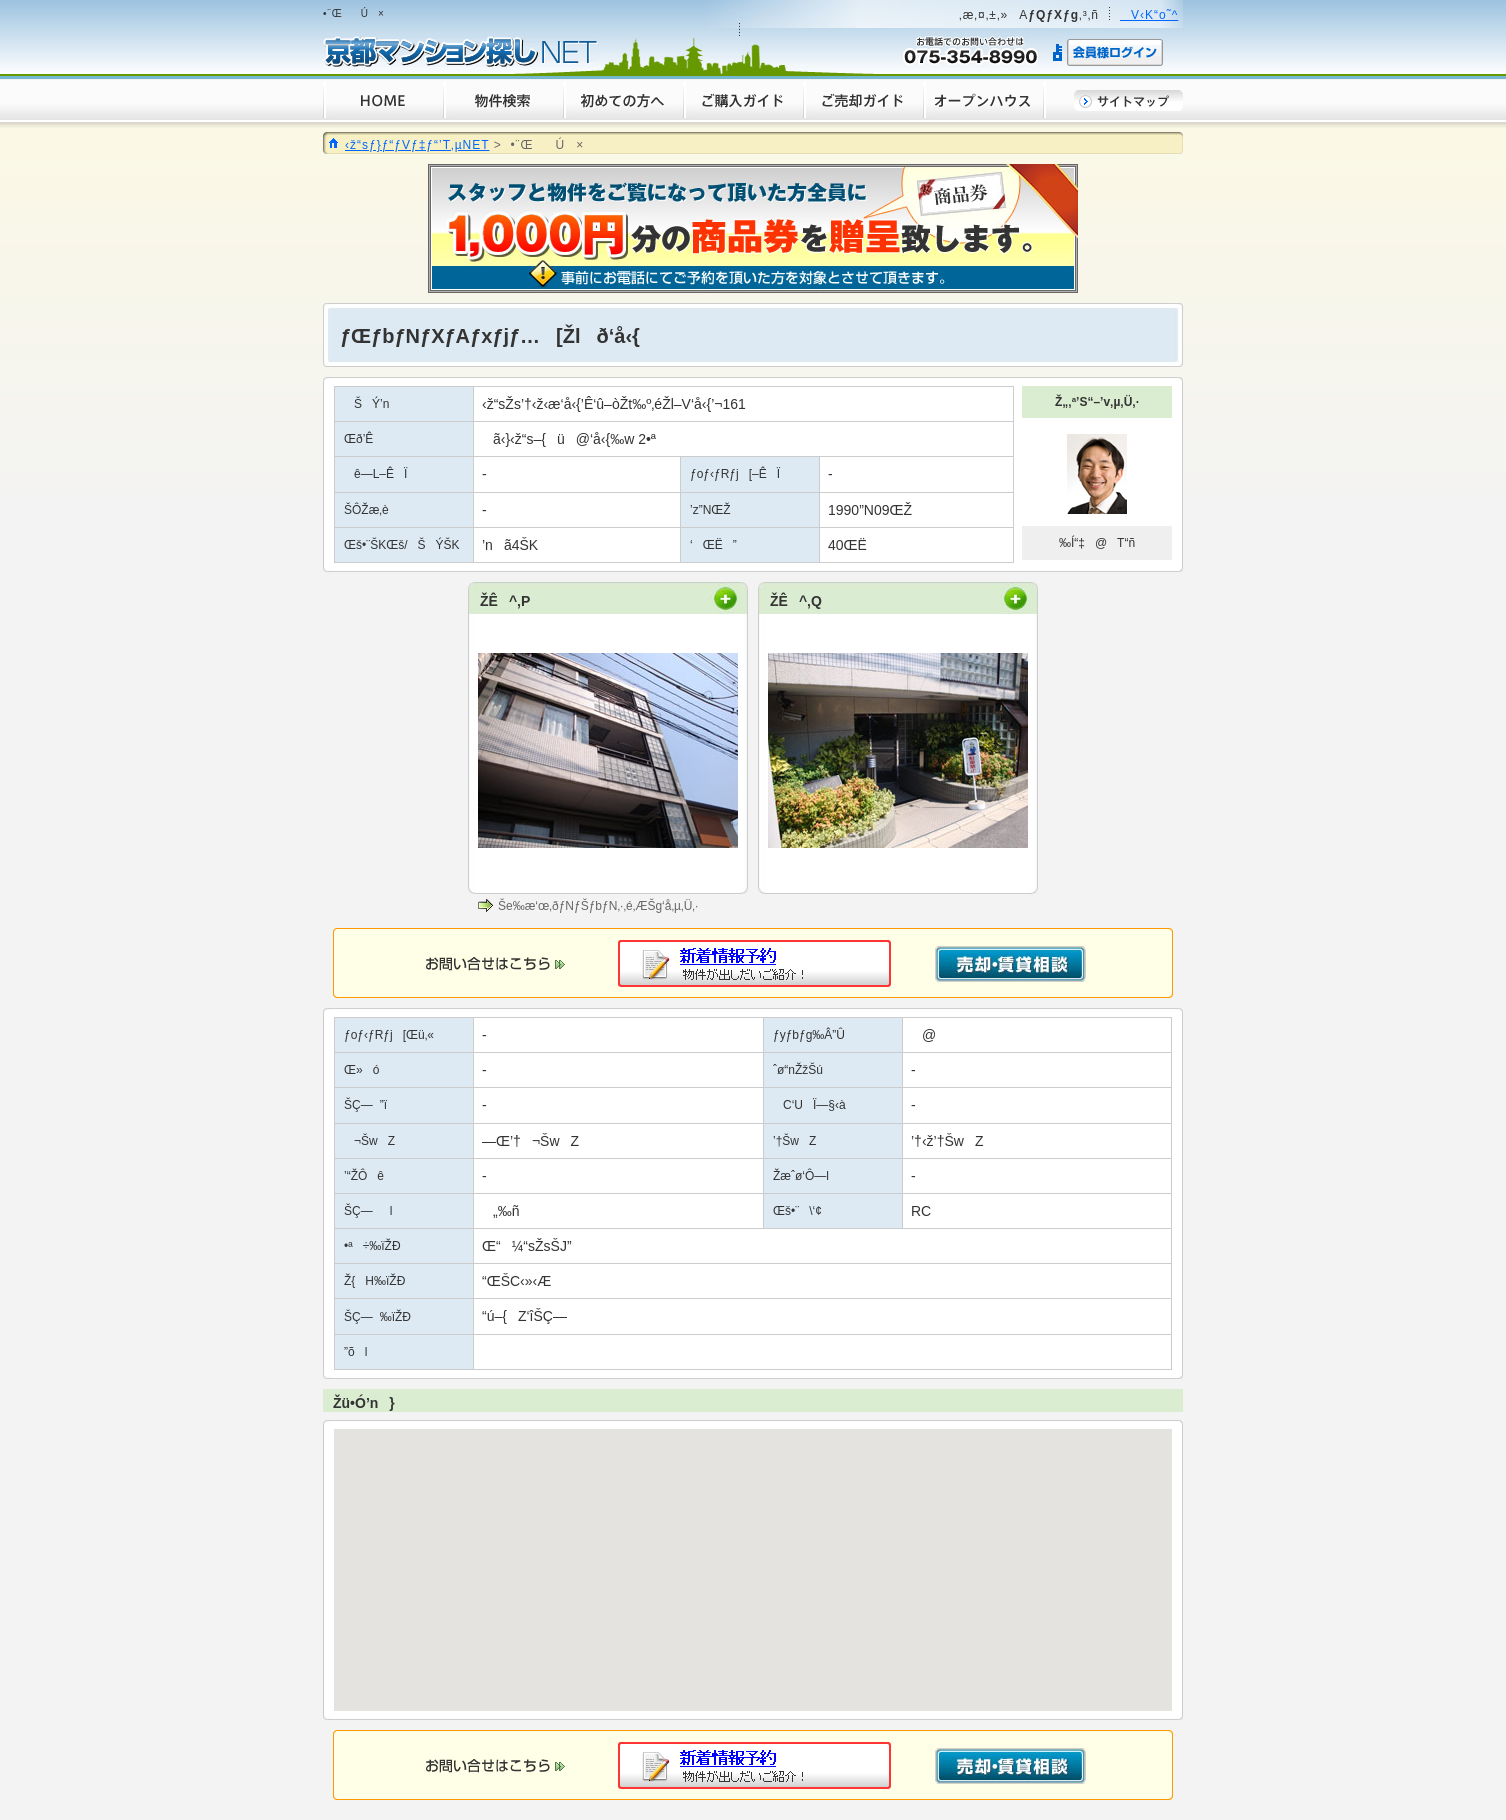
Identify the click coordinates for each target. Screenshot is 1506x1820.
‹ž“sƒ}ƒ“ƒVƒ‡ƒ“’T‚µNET (417, 145)
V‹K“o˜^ (1149, 15)
